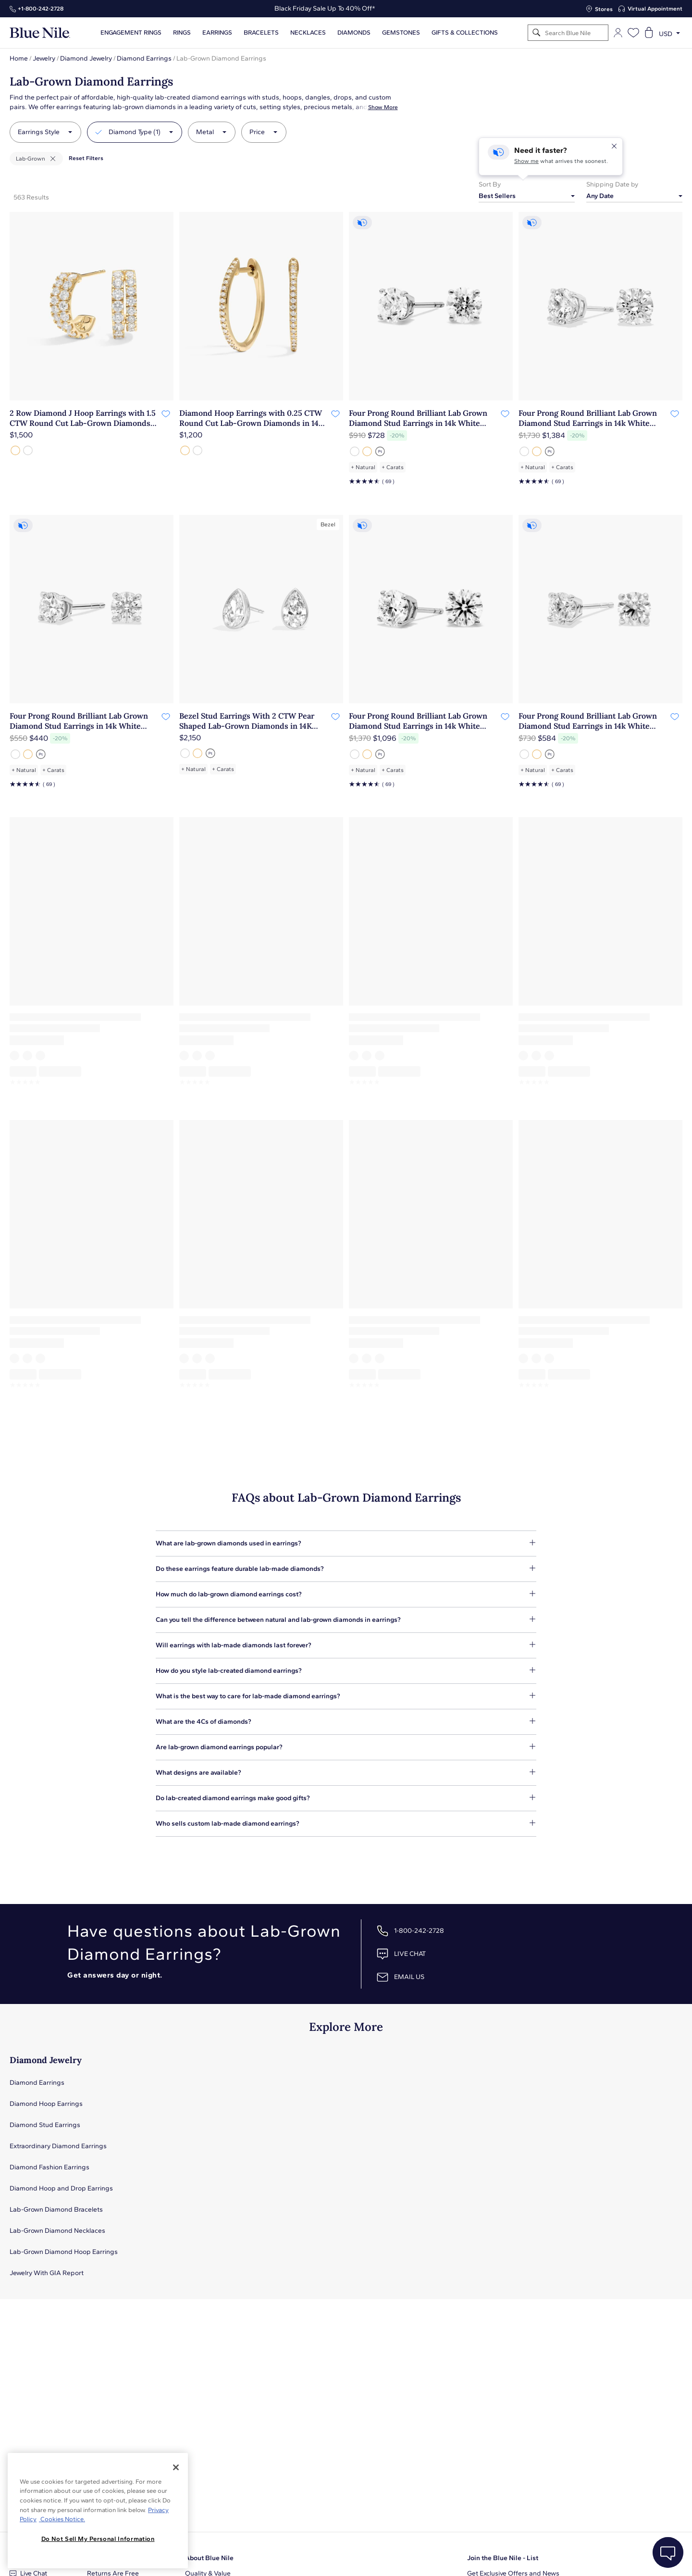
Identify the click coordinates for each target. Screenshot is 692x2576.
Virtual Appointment (655, 8)
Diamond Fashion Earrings (49, 2167)
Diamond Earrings (144, 58)
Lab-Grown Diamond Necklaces (57, 2231)
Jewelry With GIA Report (47, 2273)
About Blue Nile (209, 2558)
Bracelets (261, 32)
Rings (182, 32)
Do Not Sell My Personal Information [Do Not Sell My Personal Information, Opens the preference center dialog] (98, 2538)
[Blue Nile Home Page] (40, 32)
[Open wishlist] (633, 32)
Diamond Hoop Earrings (46, 2104)
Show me (526, 161)
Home (19, 58)
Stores (604, 9)
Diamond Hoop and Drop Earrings (61, 2188)
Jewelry (44, 58)
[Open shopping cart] (649, 32)
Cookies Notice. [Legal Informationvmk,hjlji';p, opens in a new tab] (62, 2519)
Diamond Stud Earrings (45, 2125)
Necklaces (308, 32)
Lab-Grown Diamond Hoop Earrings (64, 2252)
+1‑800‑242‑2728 (40, 8)
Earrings (217, 32)
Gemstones (401, 32)
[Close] (175, 2467)
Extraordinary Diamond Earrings (58, 2146)
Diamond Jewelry (86, 58)
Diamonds (354, 32)
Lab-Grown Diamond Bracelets (56, 2209)
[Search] (536, 33)
